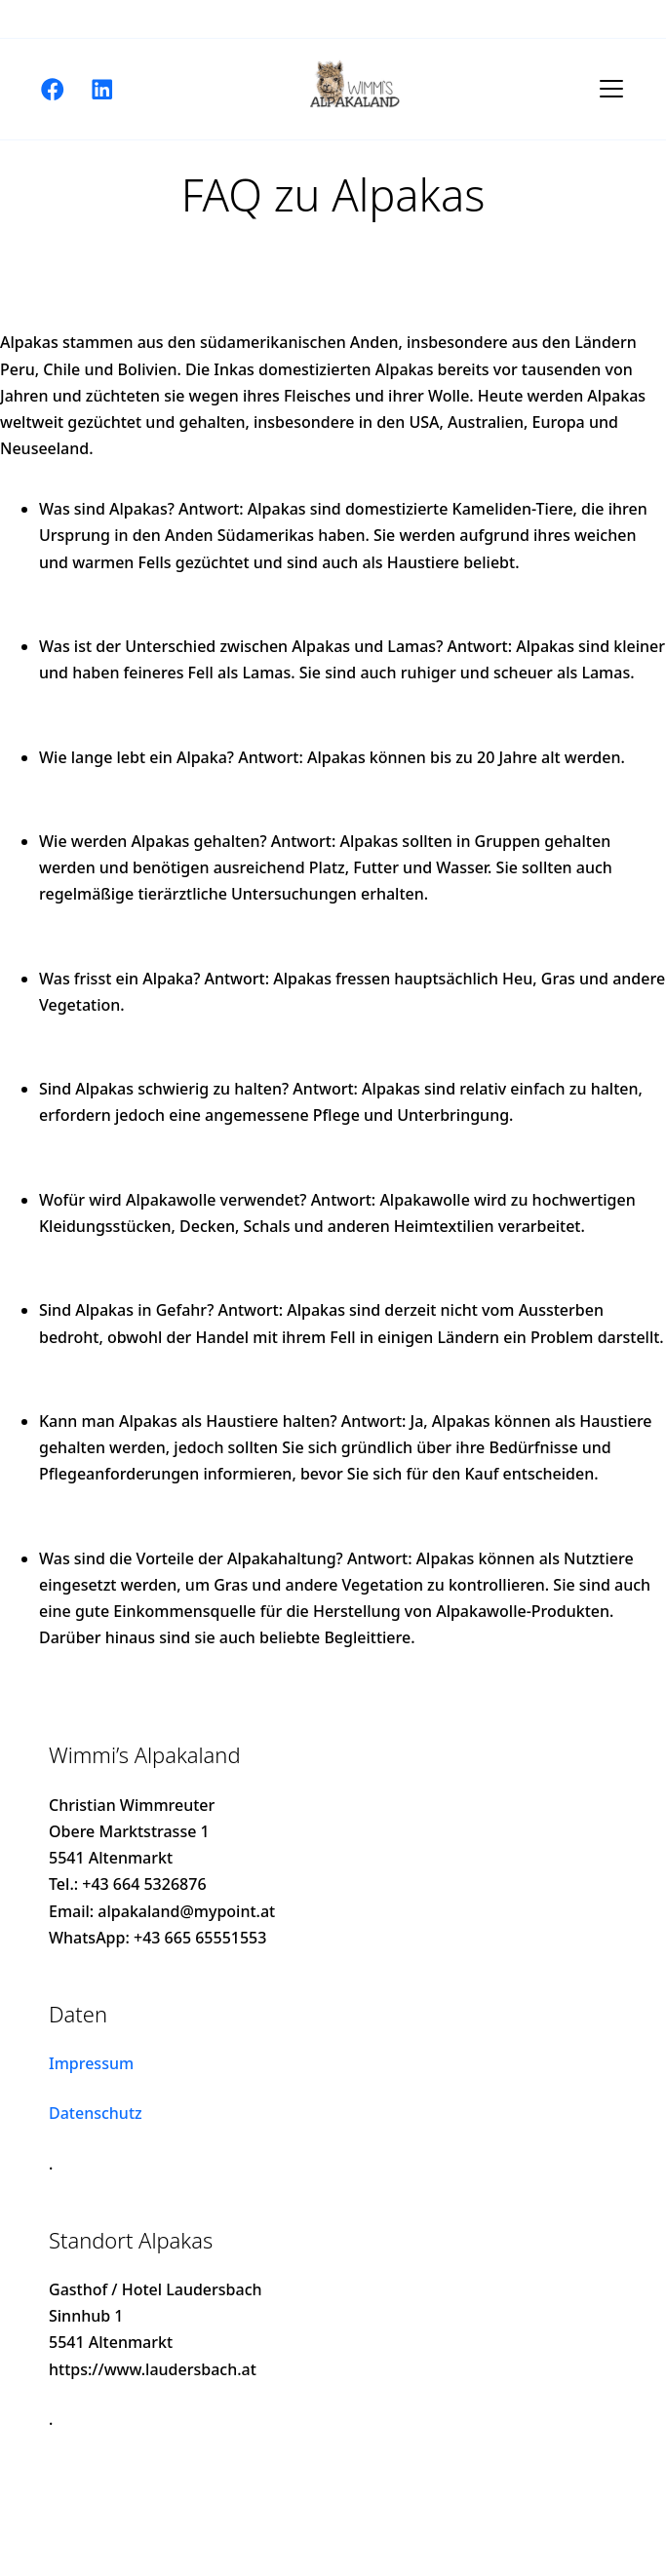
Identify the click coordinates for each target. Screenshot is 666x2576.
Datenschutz (95, 2113)
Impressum (91, 2063)
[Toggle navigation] (611, 88)
